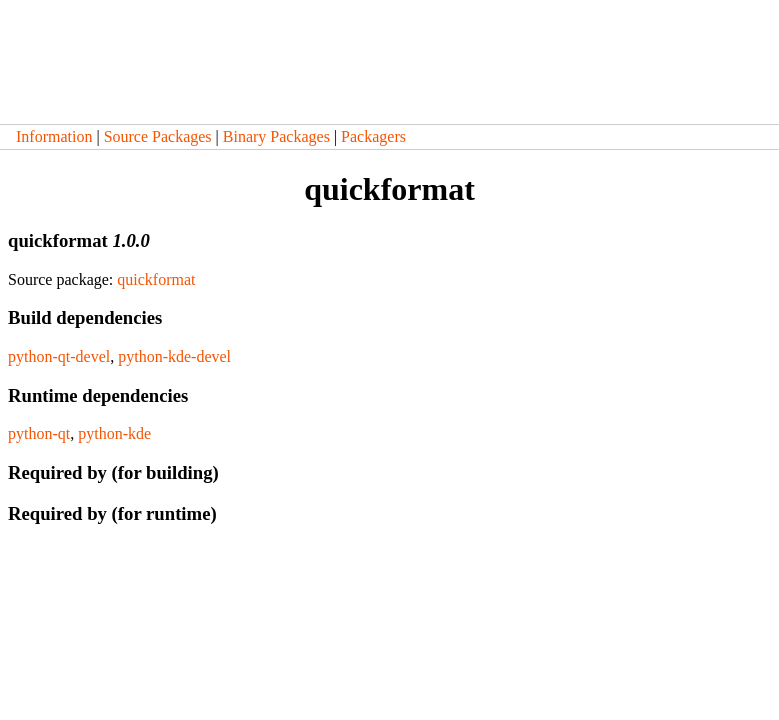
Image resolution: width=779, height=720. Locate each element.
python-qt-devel (59, 356)
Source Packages (158, 136)
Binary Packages (276, 136)
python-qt (39, 433)
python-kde (114, 433)
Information (54, 136)
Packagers (373, 136)
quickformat (156, 279)
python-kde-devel (174, 356)
